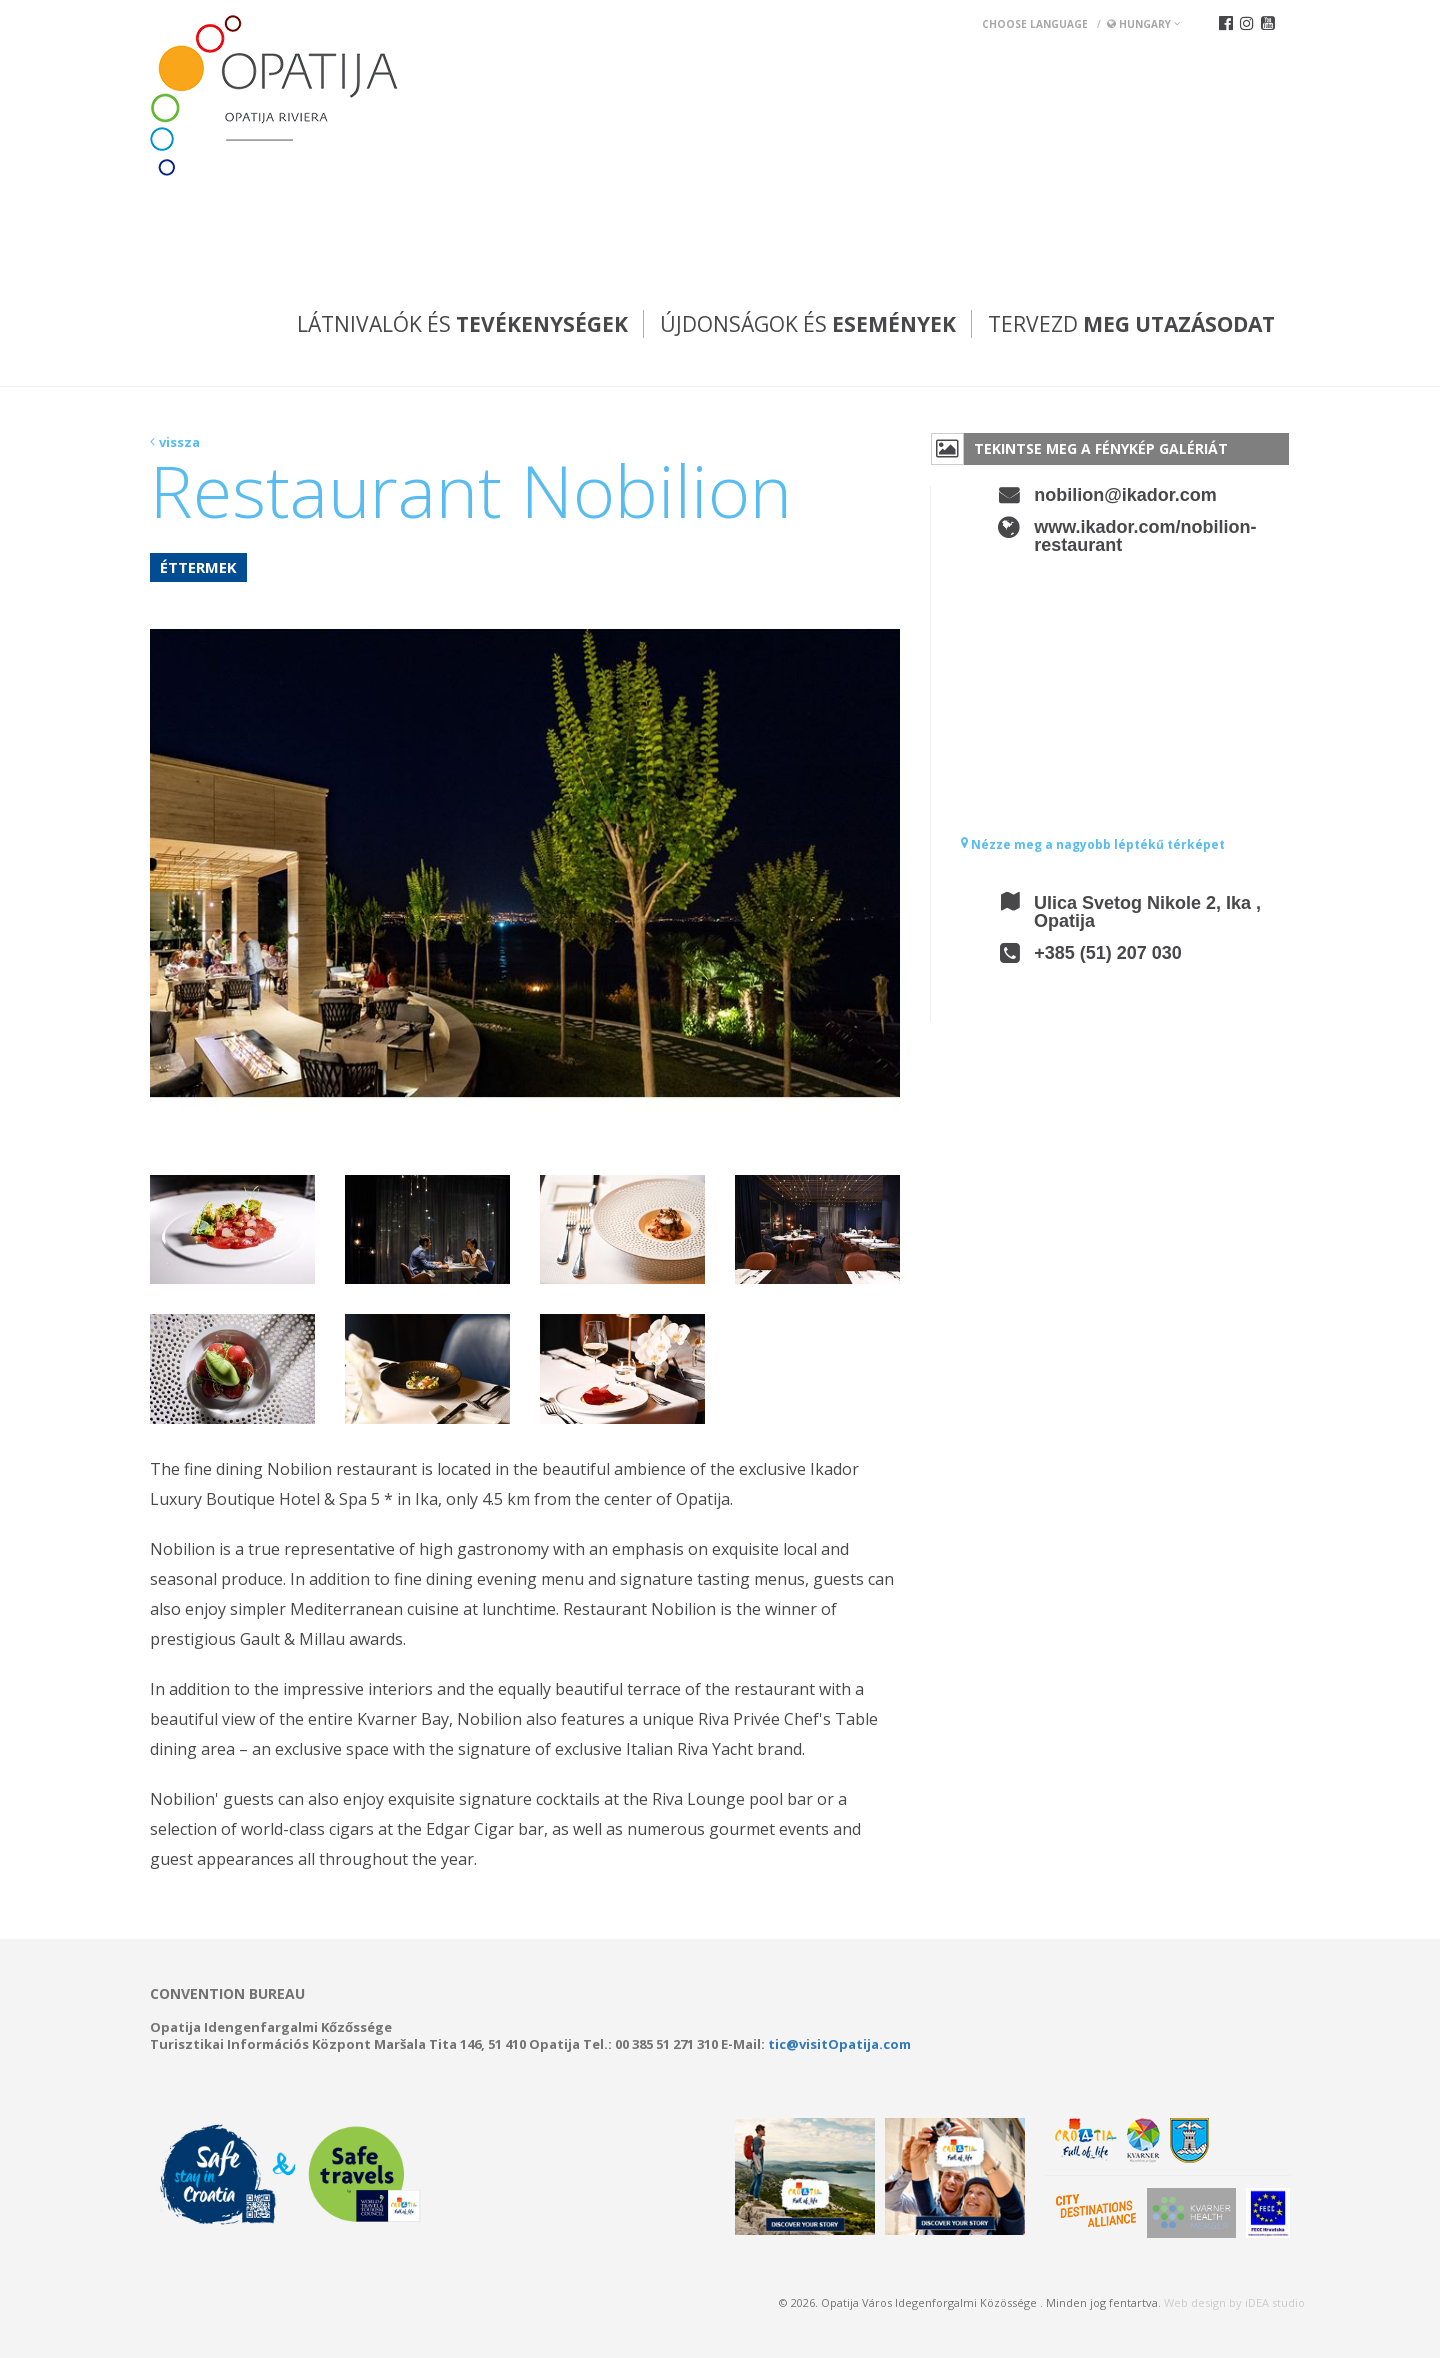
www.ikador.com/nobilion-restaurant (1145, 536)
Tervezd (1131, 324)
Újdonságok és (808, 324)
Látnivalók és (462, 324)
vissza (179, 442)
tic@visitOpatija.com (839, 2044)
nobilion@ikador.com (1125, 495)
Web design (1195, 2302)
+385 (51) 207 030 (1108, 953)
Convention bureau (227, 1994)
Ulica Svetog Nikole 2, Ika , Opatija (1147, 912)
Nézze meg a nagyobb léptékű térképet (1093, 844)
